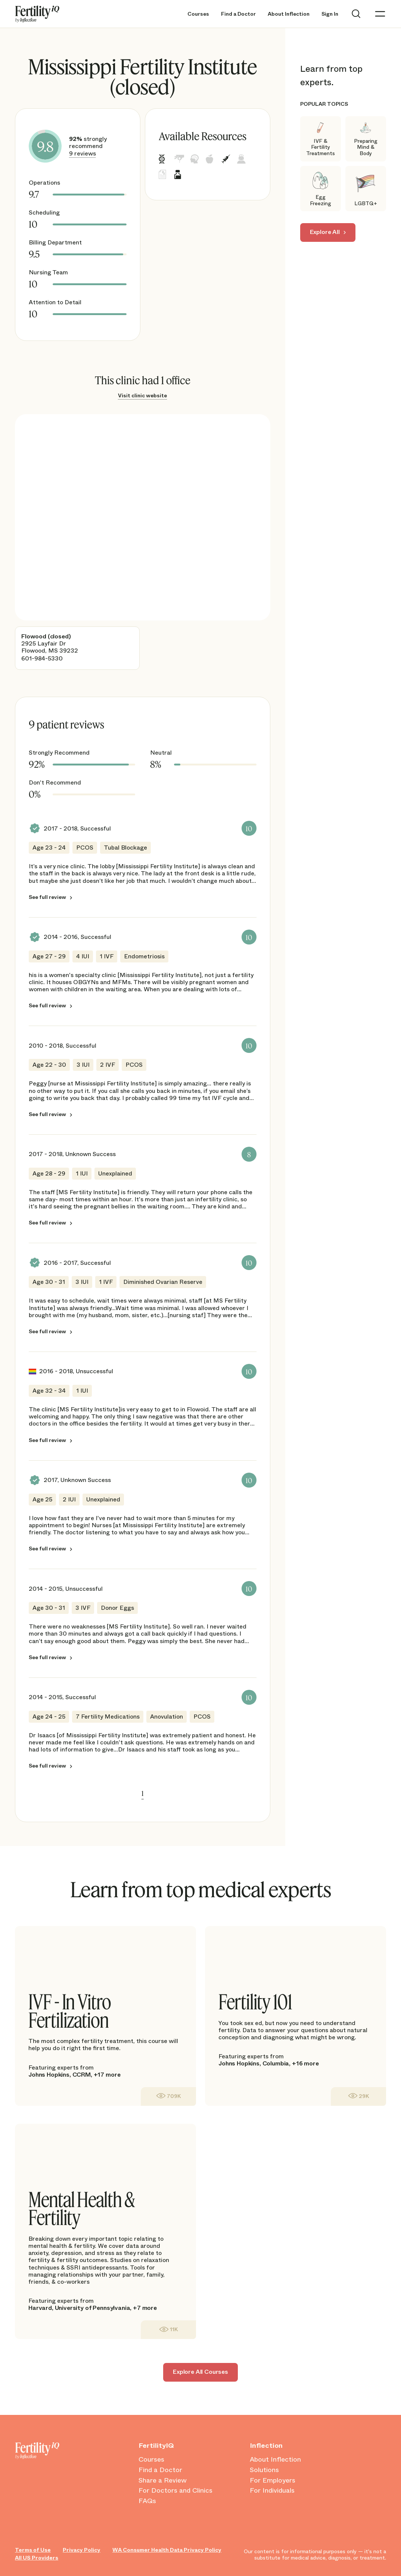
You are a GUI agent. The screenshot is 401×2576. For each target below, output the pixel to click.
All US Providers (36, 2558)
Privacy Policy (81, 2550)
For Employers (272, 2481)
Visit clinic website (142, 395)
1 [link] (143, 1793)
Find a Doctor (238, 14)
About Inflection (289, 14)
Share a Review (163, 2481)
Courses (198, 14)
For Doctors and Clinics (175, 2491)
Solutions (264, 2470)
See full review (47, 897)
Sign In (329, 14)
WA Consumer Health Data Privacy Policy (166, 2550)
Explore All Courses (200, 2371)
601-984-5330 (42, 658)
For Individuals (272, 2491)
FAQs (147, 2501)
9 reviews (82, 153)
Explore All (325, 232)
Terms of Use (33, 2550)
